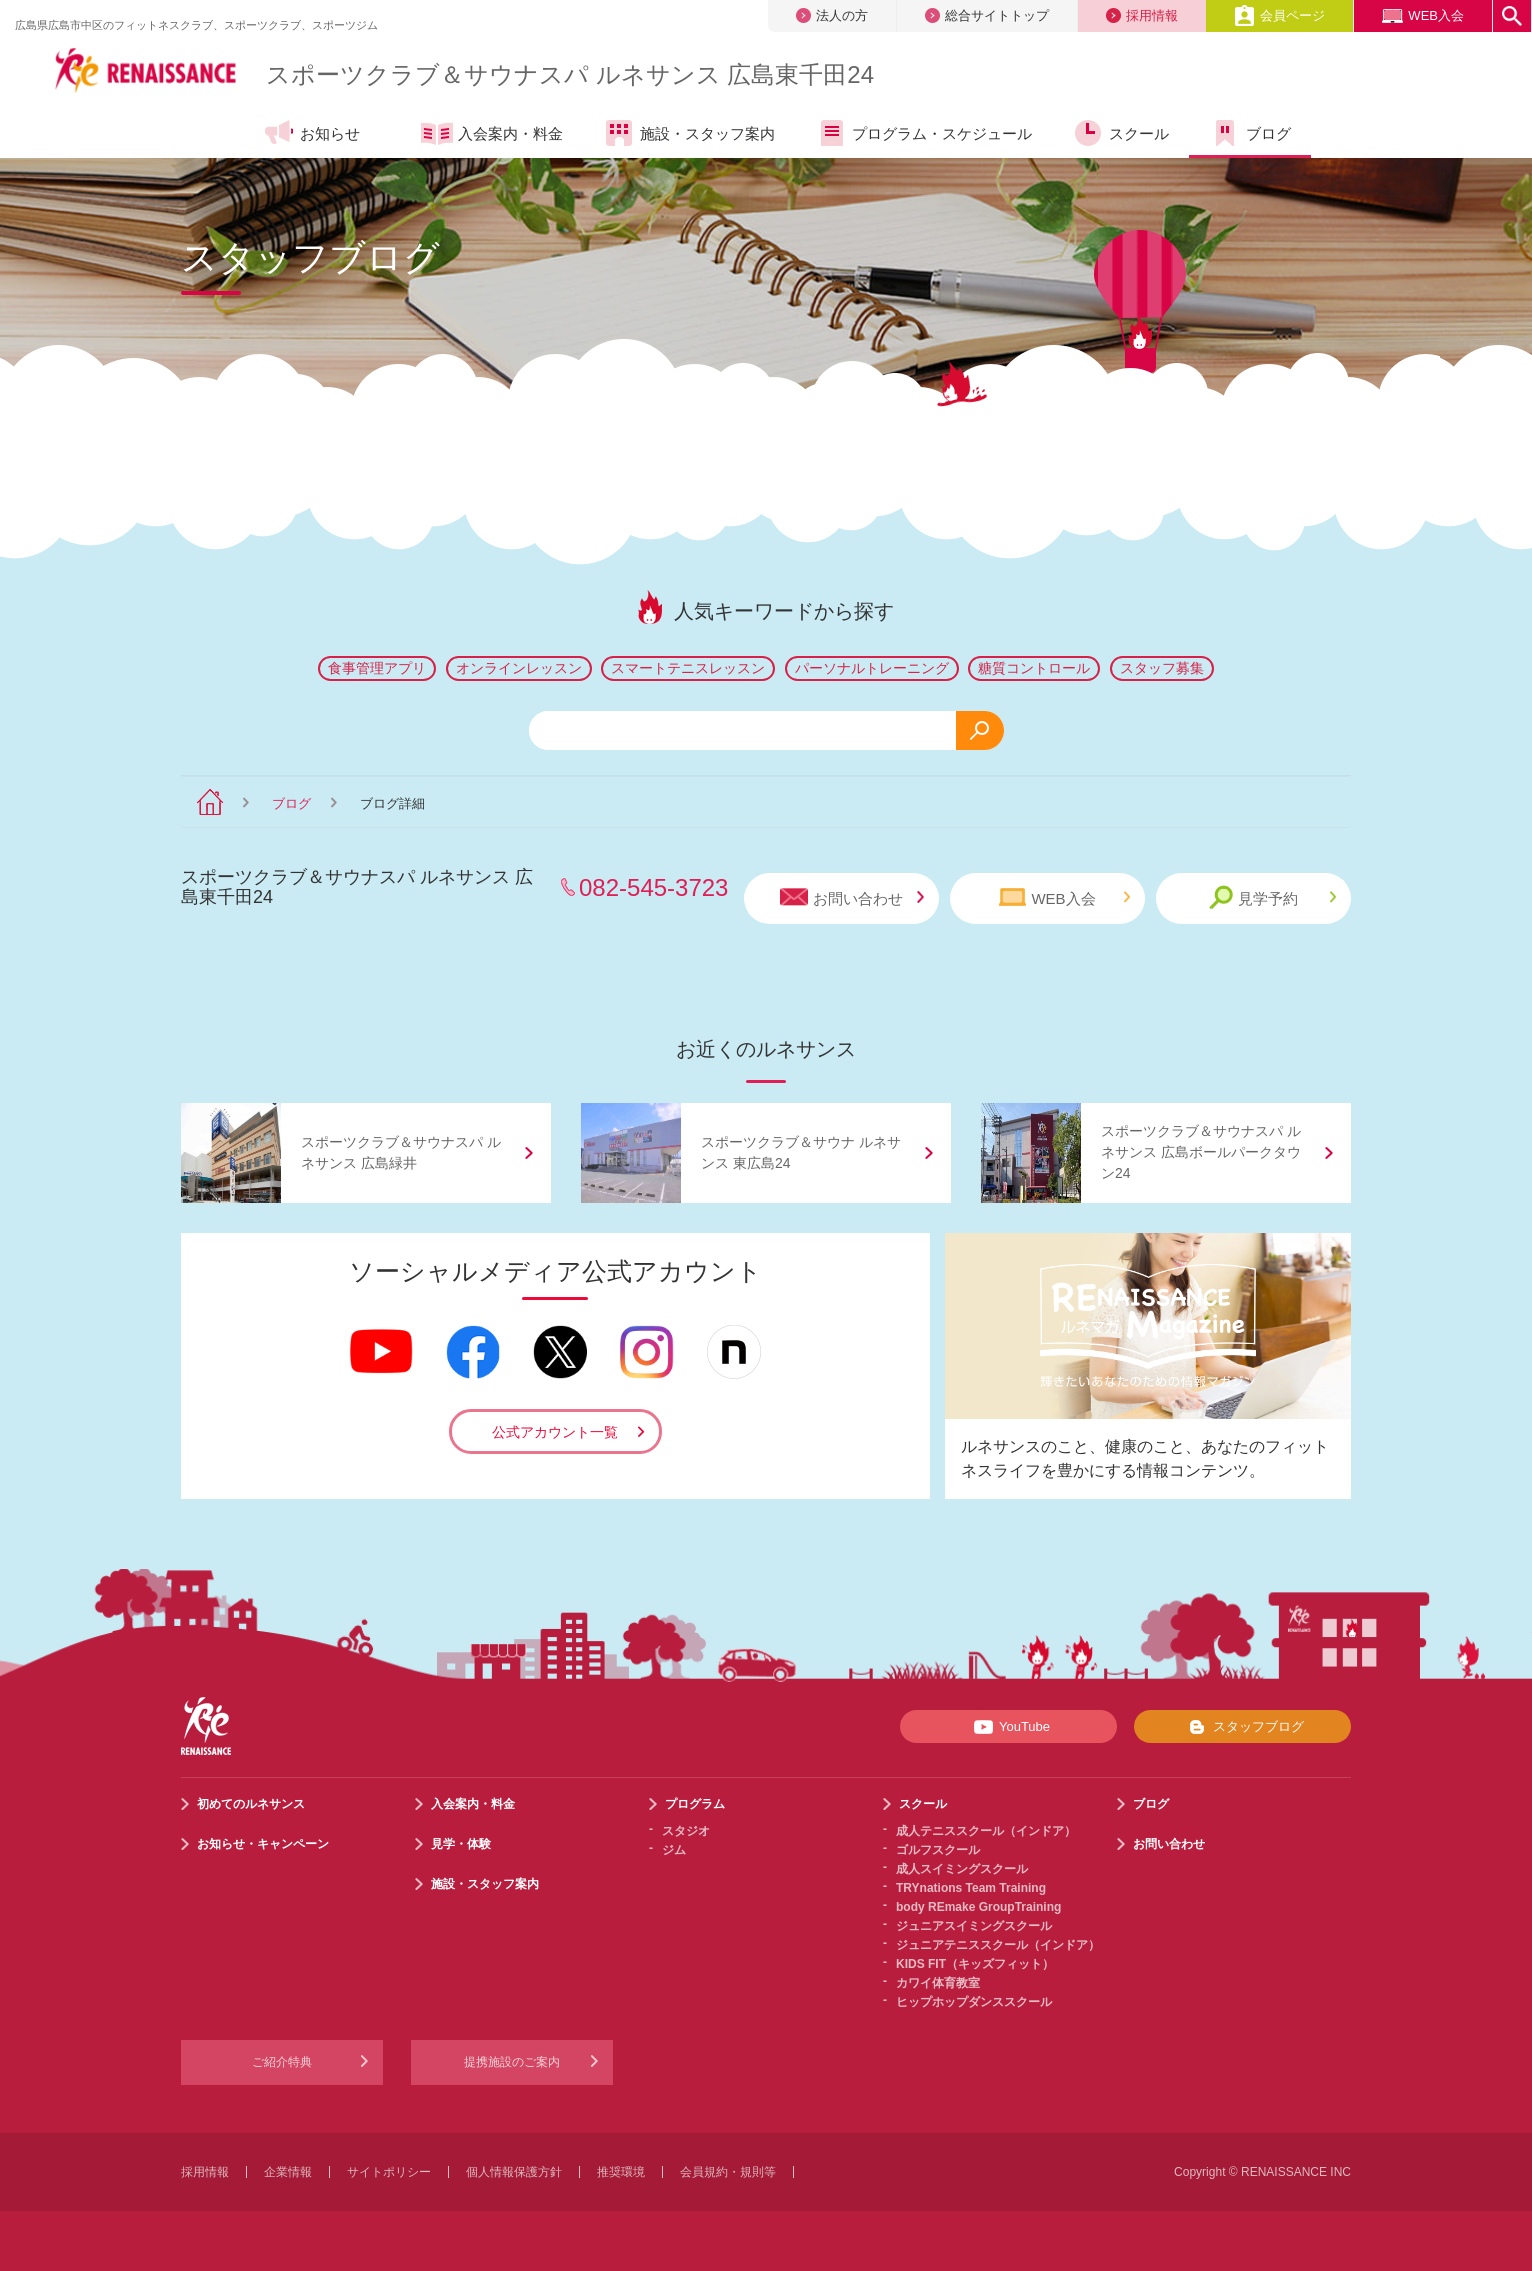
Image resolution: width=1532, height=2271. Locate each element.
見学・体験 (461, 1844)
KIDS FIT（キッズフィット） (975, 1964)
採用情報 (1142, 15)
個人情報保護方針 (514, 2172)
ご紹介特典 (282, 2062)
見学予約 (1272, 897)
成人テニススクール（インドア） (986, 1831)
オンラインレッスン (519, 668)
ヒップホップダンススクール (974, 2002)
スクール (923, 1804)
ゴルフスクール (938, 1850)
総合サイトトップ (987, 15)
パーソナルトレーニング (872, 668)
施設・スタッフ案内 (485, 1884)
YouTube (1008, 1727)
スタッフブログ (1242, 1727)
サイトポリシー (389, 2172)
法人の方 (832, 15)
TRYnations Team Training (971, 1888)
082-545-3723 (653, 887)
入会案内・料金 (473, 1804)
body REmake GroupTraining (978, 1907)
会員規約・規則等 (728, 2172)
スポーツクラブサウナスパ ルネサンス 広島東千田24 (570, 74)
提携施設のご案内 (512, 2062)
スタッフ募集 (1162, 668)
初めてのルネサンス (251, 1804)
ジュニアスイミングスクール (974, 1926)
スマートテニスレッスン (688, 668)
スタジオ (686, 1831)
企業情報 (288, 2172)
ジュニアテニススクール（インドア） (998, 1945)
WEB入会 (1423, 15)
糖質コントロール (1034, 668)
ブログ (291, 803)
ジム (674, 1850)
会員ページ (1279, 15)
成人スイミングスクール (962, 1869)
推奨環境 (621, 2172)
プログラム (695, 1804)
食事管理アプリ (377, 668)
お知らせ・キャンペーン (263, 1844)
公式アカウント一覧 (555, 1432)
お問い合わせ (852, 897)
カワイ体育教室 (938, 1983)
